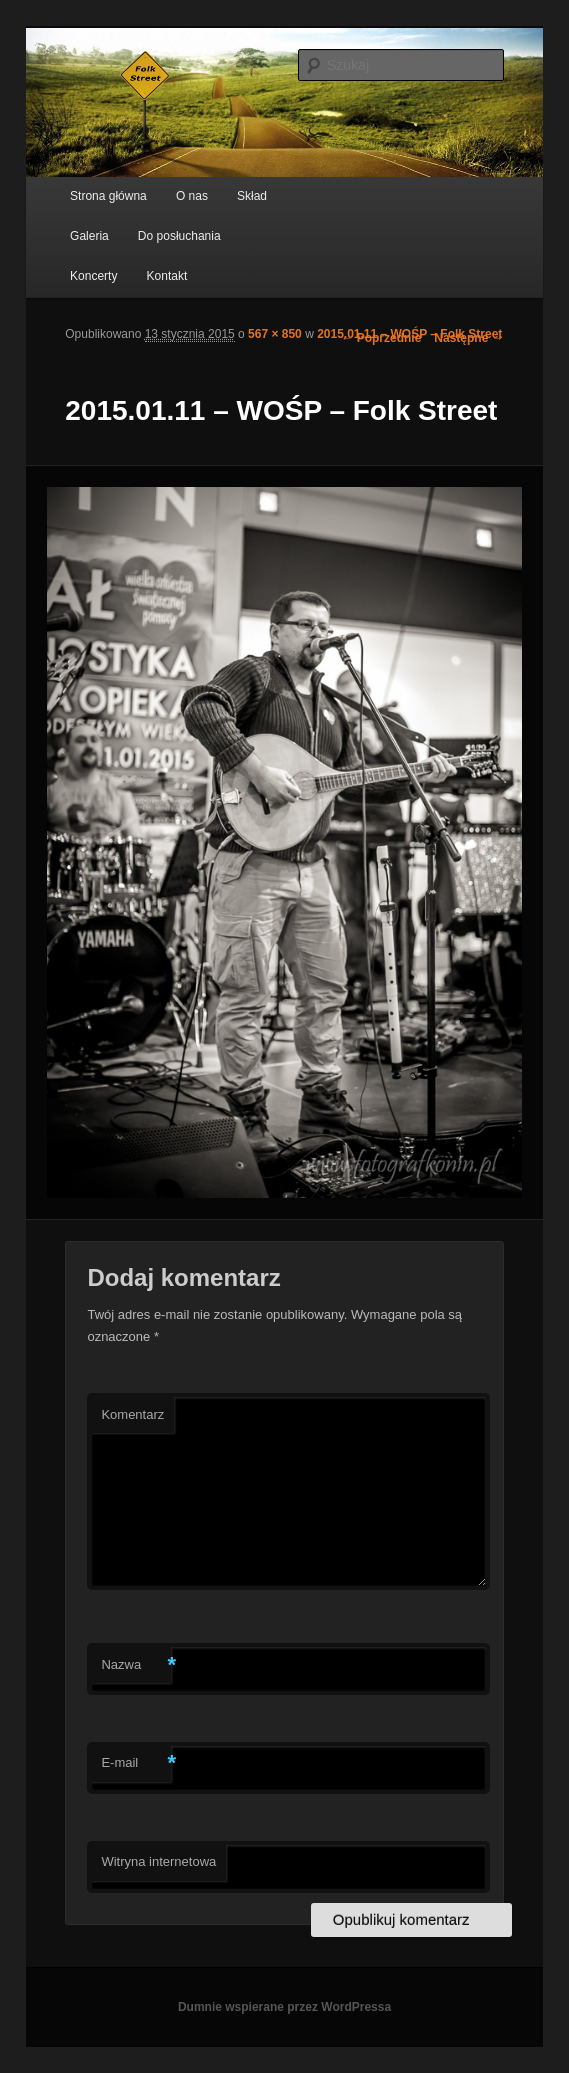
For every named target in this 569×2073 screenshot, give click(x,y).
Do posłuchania (179, 236)
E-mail (136, 1763)
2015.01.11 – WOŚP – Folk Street (409, 334)
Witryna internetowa (158, 1861)
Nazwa (136, 1665)
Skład (252, 196)
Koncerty (93, 276)
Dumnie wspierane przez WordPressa (284, 2007)
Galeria (89, 236)
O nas (192, 196)
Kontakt (167, 276)
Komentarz (132, 1414)
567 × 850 (275, 334)
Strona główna (108, 196)
